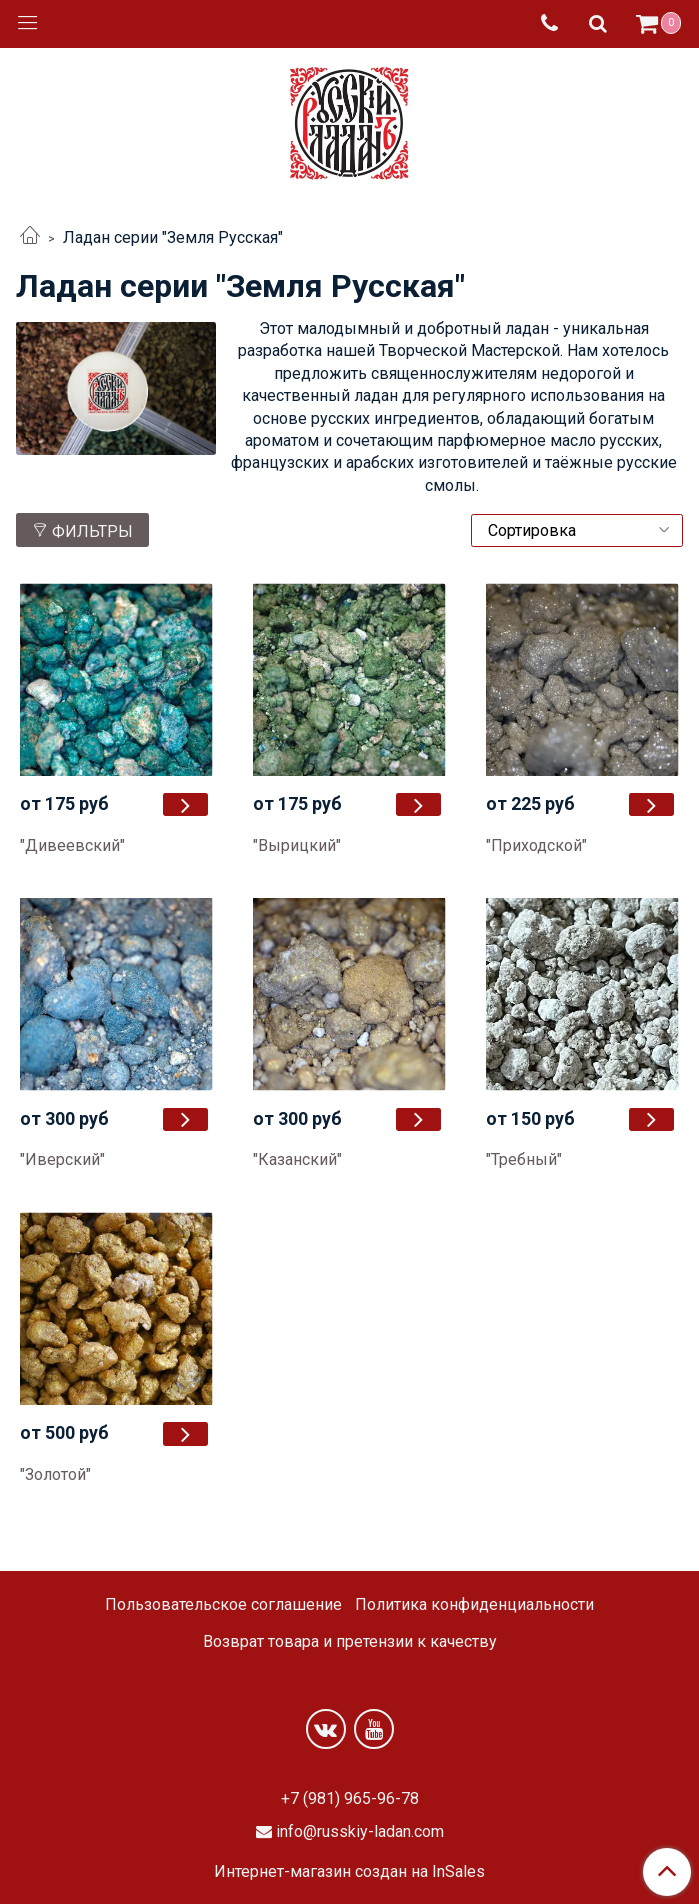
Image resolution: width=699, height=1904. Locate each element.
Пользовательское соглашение (223, 1604)
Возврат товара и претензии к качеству (350, 1641)
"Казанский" (297, 1159)
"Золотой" (55, 1474)
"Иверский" (62, 1159)
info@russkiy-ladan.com (360, 1831)
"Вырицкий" (297, 845)
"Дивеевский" (72, 845)
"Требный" (524, 1159)
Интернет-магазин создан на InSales (349, 1872)
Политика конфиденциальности (474, 1604)
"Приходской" (536, 845)
